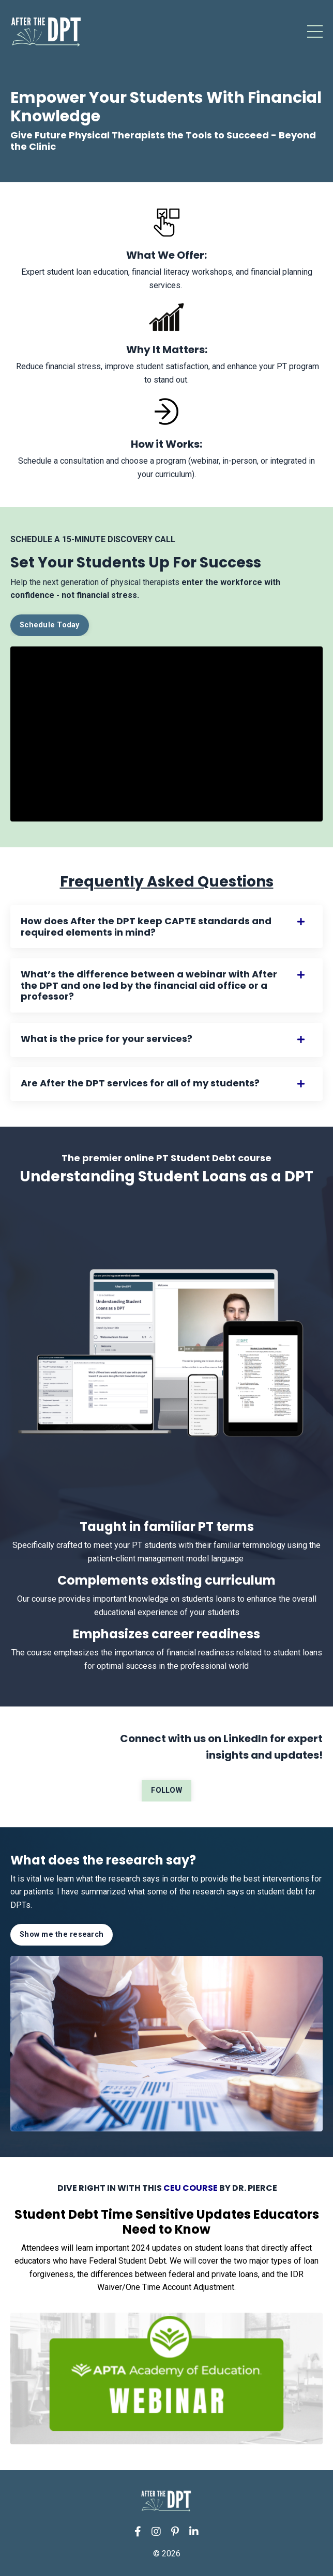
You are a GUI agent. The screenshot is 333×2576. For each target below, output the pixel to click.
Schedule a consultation (61, 461)
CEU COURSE (190, 2188)
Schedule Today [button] (50, 625)
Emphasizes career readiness (166, 1633)
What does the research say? (103, 1860)
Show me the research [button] (61, 1934)
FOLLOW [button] (166, 1790)
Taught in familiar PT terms (167, 1526)
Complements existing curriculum (166, 1580)
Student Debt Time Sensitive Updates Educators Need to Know (166, 2222)
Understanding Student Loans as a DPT (166, 1176)
